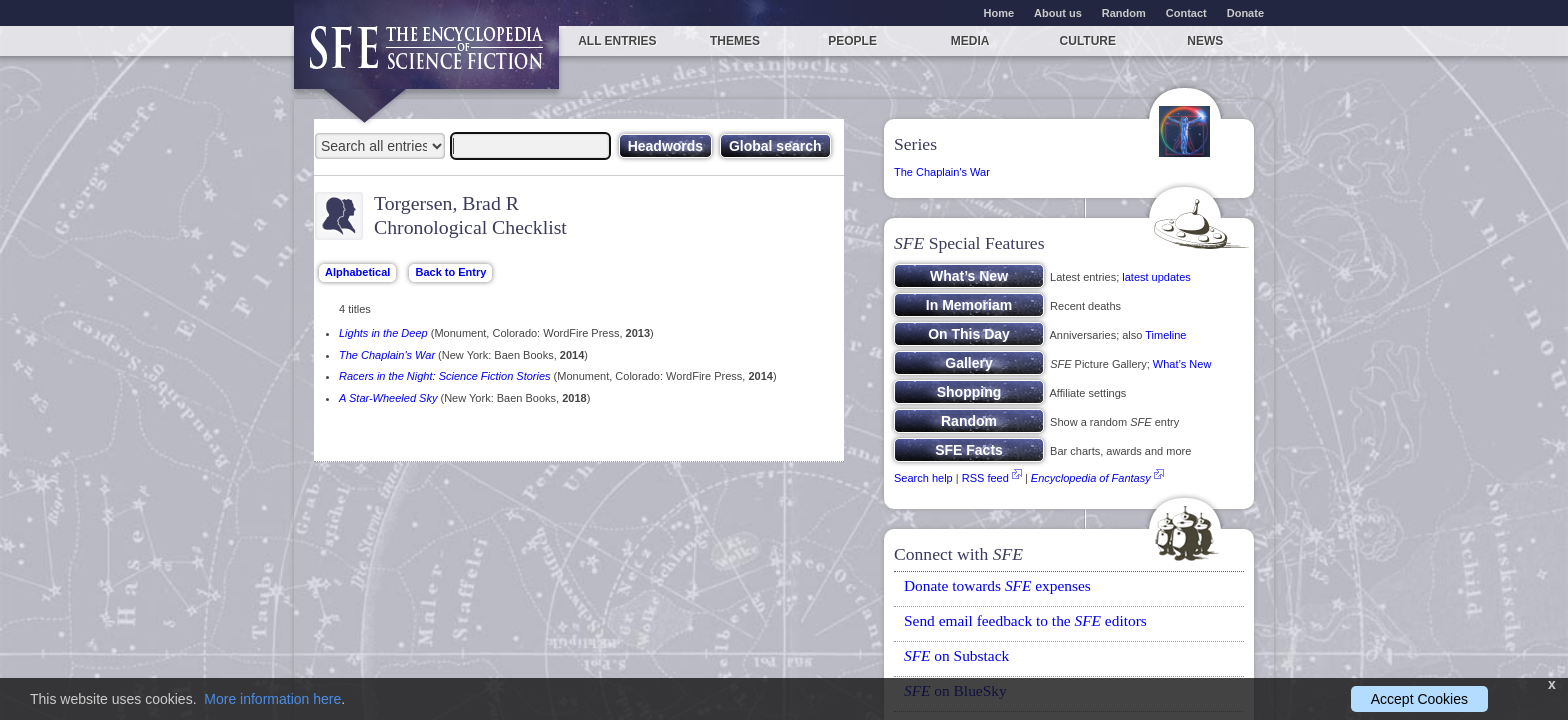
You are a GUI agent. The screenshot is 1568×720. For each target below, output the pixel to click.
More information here (272, 699)
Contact (1186, 13)
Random (1124, 13)
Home (999, 13)
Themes (735, 41)
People (852, 41)
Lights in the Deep (383, 333)
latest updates (1156, 277)
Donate (1245, 13)
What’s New (1182, 364)
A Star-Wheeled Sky (388, 398)
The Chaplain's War (387, 355)
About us (1058, 13)
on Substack (956, 655)
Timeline (1165, 335)
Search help (923, 478)
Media (970, 41)
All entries (617, 41)
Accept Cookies (1419, 699)
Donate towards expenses (997, 585)
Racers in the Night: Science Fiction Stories (445, 376)
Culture (1088, 41)
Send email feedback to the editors (1025, 620)
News (1205, 41)
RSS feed (985, 478)
